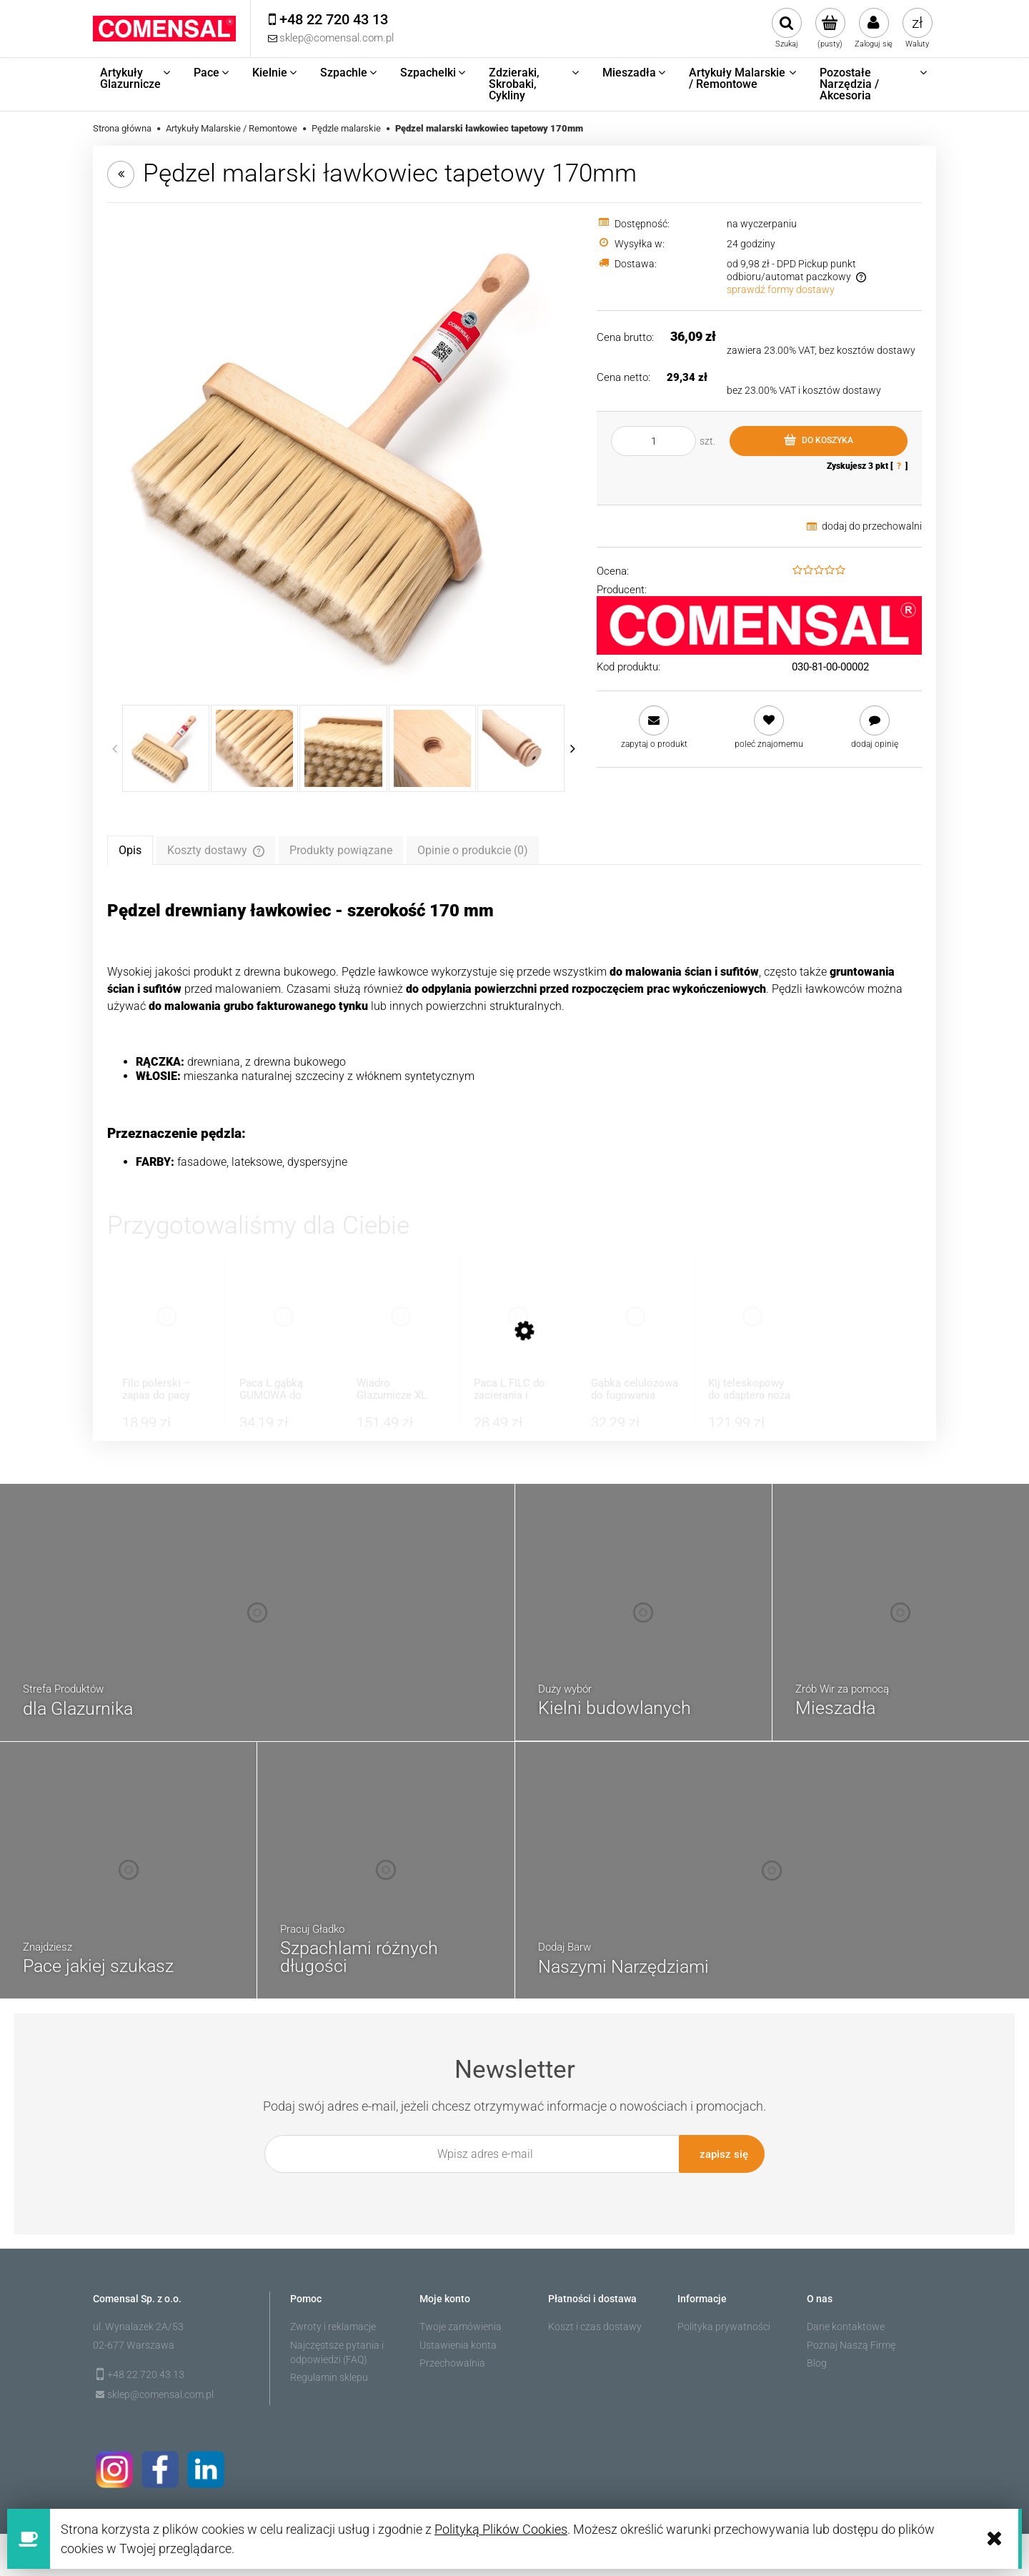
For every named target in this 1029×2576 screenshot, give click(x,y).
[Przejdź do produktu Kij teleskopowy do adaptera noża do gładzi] (752, 1331)
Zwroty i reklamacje (333, 2322)
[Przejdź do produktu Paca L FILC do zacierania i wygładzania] (517, 1331)
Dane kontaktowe (846, 2322)
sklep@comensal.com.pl (160, 2389)
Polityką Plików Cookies (500, 2529)
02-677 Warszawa (133, 2340)
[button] (654, 727)
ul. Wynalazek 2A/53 (138, 2322)
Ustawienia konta (458, 2340)
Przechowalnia (452, 2358)
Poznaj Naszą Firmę (851, 2340)
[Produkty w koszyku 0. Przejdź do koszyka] (830, 28)
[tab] (130, 850)
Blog (817, 2358)
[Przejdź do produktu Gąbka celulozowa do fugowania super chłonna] (635, 1331)
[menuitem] (136, 78)
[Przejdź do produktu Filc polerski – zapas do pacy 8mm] (166, 1331)
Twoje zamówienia (460, 2322)
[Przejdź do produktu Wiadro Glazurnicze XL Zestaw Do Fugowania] (400, 1331)
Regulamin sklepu (329, 2373)
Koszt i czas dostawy (595, 2322)
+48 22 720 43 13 (145, 2370)
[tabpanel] (514, 1035)
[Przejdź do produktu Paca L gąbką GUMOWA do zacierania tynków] (283, 1331)
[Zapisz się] (722, 2154)
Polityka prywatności (723, 2322)
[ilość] (653, 441)
